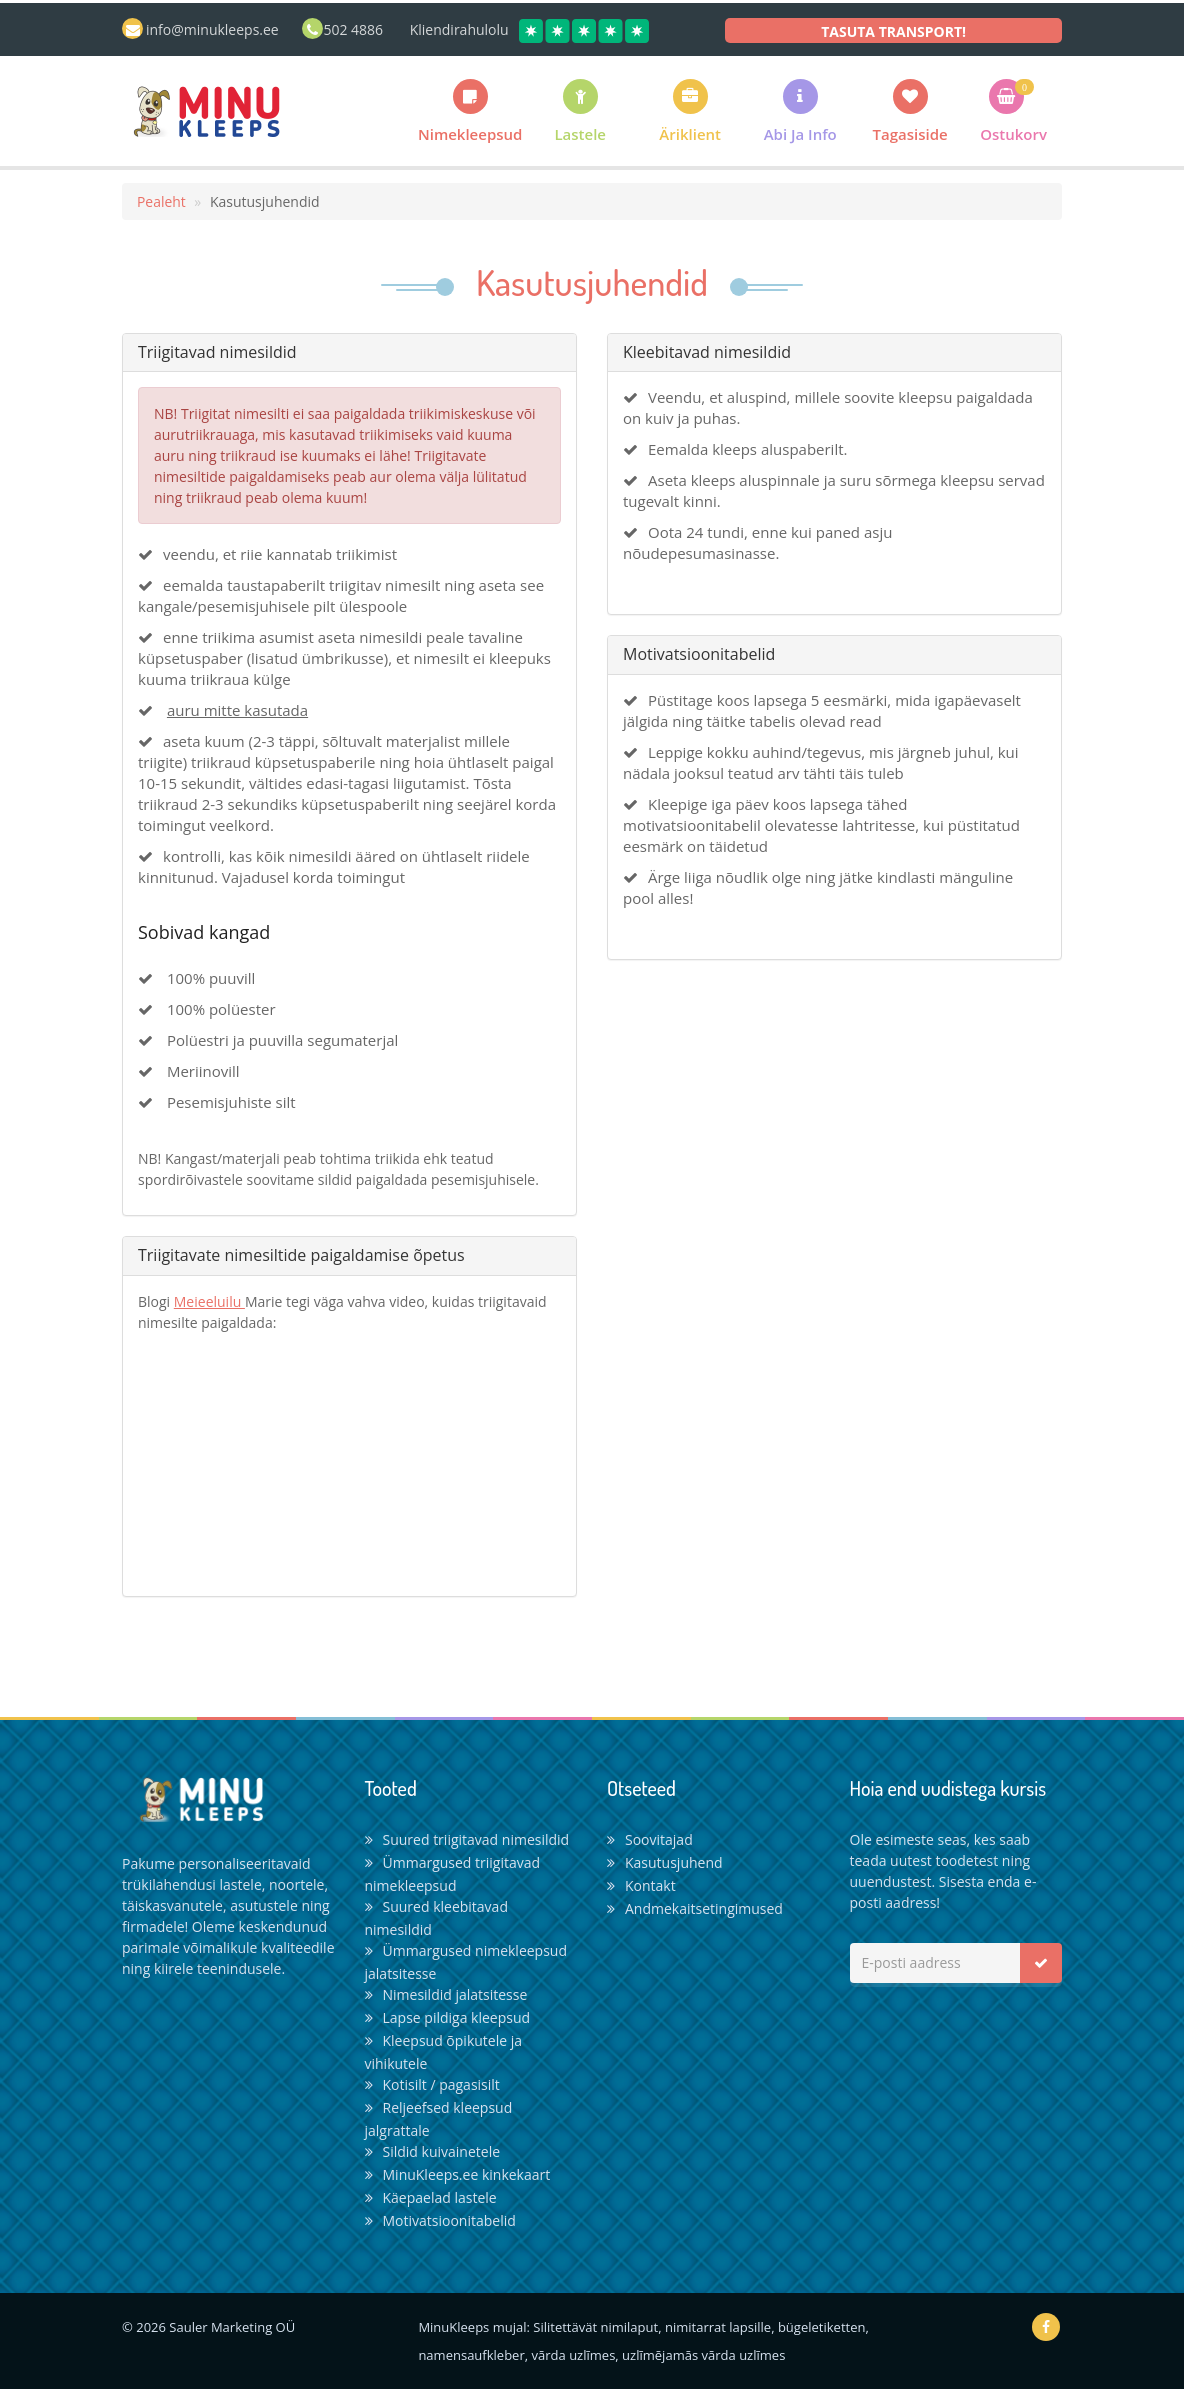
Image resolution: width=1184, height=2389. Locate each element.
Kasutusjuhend (665, 1862)
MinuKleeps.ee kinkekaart (458, 2174)
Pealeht (161, 201)
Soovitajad (650, 1839)
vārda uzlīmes (573, 2355)
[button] (690, 110)
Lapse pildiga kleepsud (448, 2017)
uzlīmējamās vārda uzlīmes (703, 2355)
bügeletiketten (821, 2327)
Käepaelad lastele (431, 2197)
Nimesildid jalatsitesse (446, 1994)
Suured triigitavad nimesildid (467, 1839)
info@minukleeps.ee (212, 29)
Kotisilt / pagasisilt (432, 2084)
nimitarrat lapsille (718, 2327)
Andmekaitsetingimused (695, 1908)
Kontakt (641, 1885)
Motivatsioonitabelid (440, 2220)
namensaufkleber (471, 2355)
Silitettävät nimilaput (595, 2327)
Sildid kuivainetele (433, 2151)
